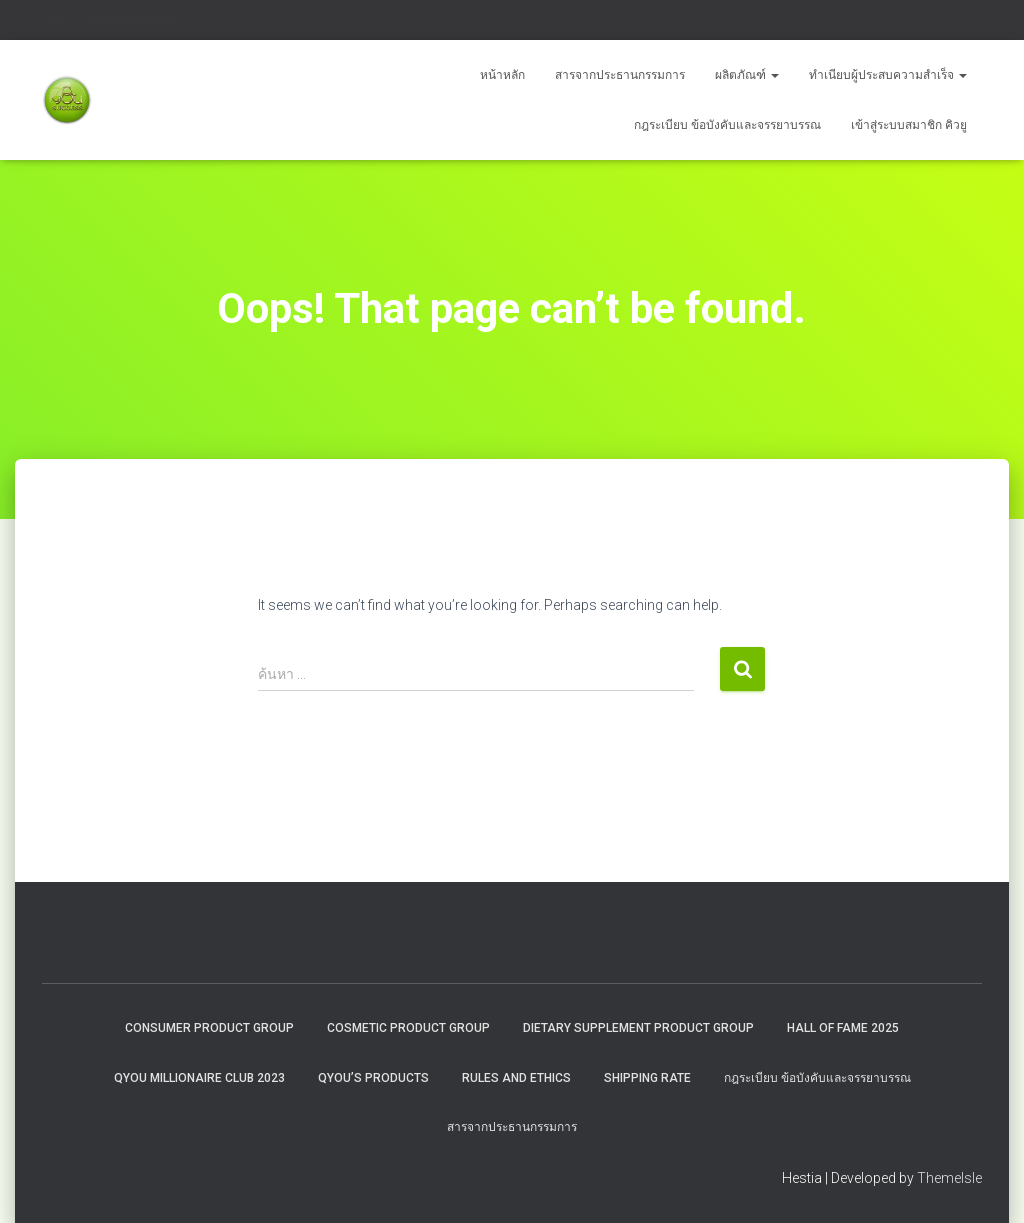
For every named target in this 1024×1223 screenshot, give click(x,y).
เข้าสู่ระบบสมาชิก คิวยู (909, 125)
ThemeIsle (949, 1178)
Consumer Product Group (209, 1028)
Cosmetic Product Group (408, 1028)
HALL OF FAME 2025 (843, 1028)
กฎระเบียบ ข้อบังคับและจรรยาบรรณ (727, 125)
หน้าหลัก (502, 75)
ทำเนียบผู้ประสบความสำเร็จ (888, 75)
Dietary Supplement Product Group (638, 1028)
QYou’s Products (373, 1078)
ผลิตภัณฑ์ (747, 75)
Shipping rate (647, 1078)
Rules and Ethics (516, 1078)
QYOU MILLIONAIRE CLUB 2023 (199, 1078)
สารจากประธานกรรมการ (620, 75)
